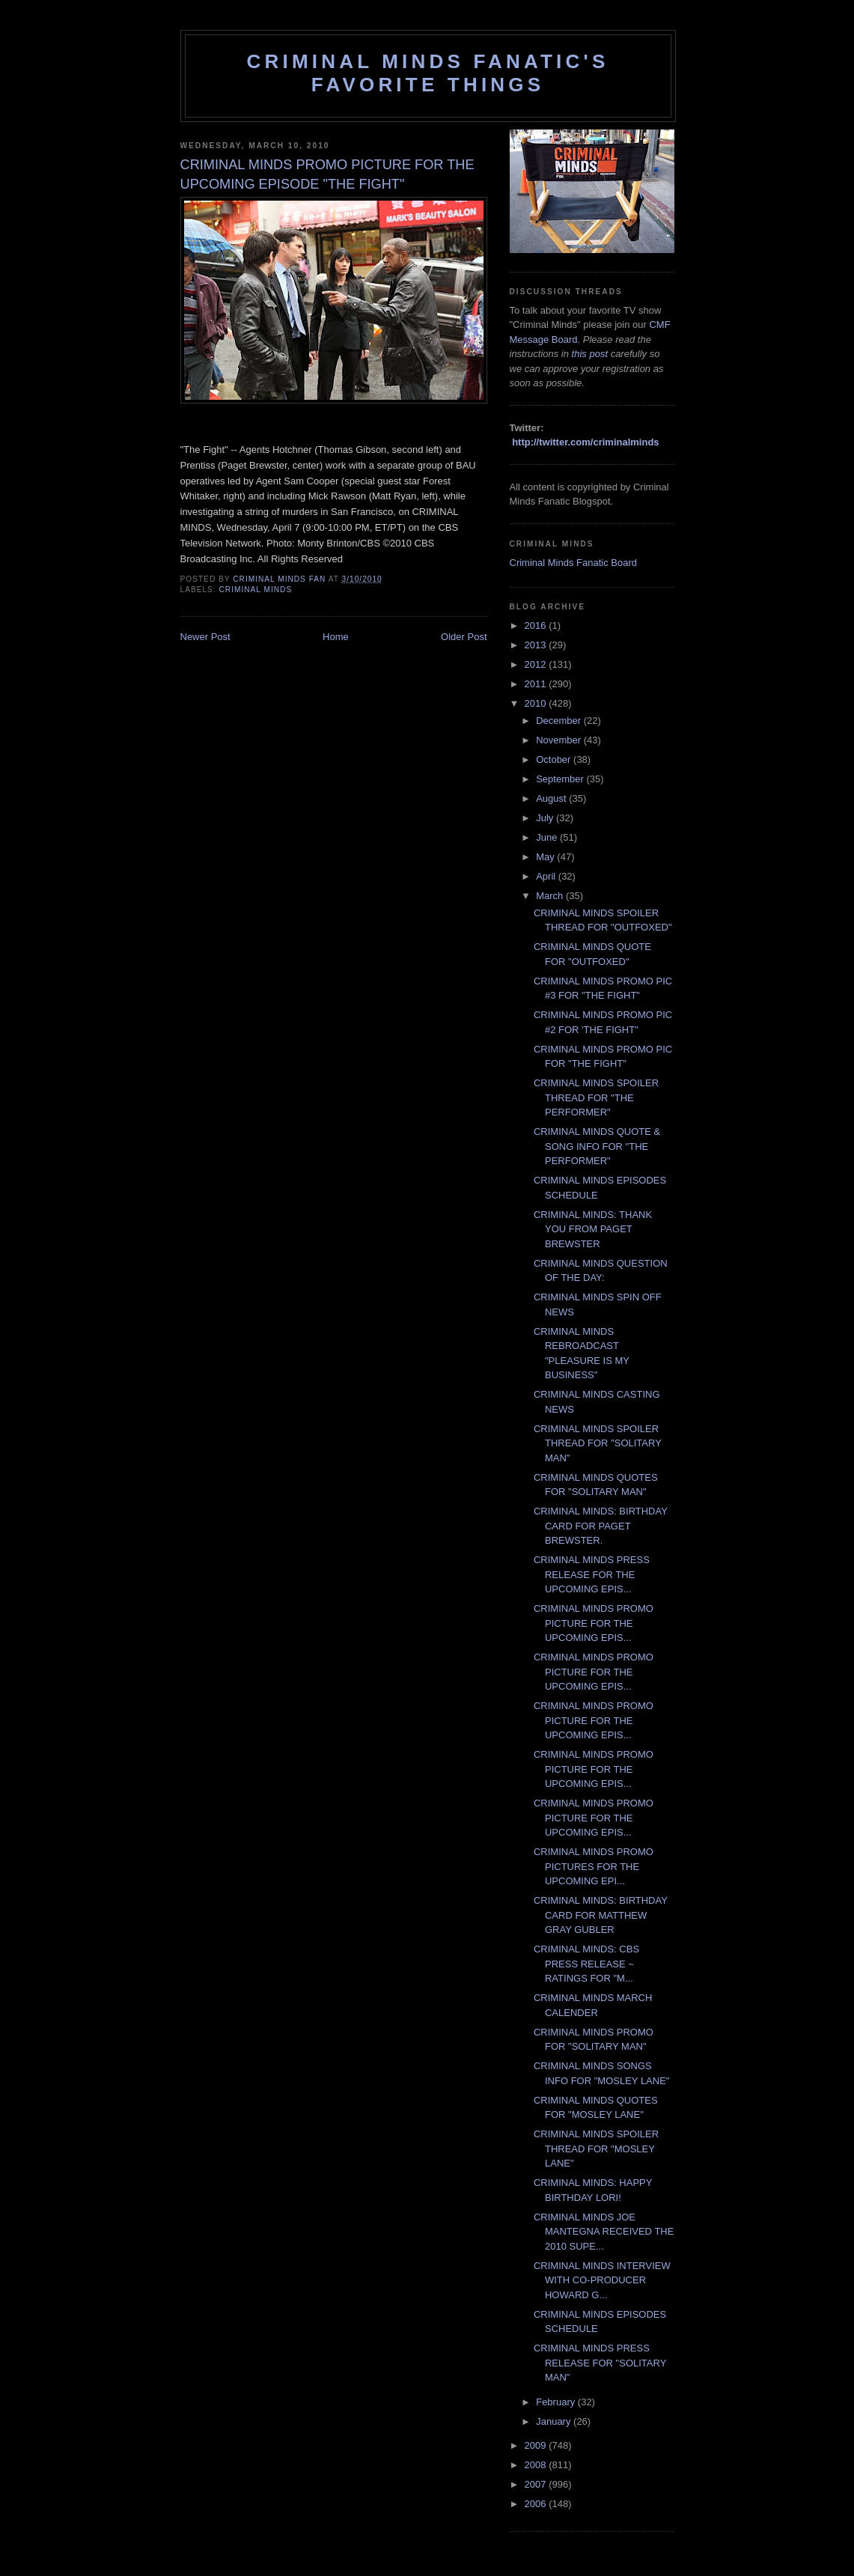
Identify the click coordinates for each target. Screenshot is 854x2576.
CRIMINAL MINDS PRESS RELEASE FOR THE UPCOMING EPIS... (592, 1574)
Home (336, 636)
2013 (537, 645)
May (546, 856)
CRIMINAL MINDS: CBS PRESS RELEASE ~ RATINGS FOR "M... (586, 1963)
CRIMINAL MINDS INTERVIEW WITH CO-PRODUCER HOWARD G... (602, 2280)
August (552, 798)
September (561, 779)
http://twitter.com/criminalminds (585, 442)
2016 (537, 625)
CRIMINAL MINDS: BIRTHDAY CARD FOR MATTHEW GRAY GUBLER (601, 1915)
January (554, 2421)
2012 (537, 664)
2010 (537, 703)
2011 (537, 683)
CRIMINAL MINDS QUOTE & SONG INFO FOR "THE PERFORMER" (597, 1146)
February (557, 2402)
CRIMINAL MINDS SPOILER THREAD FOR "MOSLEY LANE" (596, 2148)
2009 (537, 2445)
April (547, 876)
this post (590, 353)
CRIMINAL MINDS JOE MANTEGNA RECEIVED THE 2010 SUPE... (604, 2231)
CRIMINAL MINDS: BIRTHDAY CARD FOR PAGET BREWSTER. (601, 1525)
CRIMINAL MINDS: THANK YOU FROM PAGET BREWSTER (593, 1229)
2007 (537, 2484)
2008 (537, 2464)
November (560, 740)
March (551, 895)
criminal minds (256, 589)
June (548, 837)
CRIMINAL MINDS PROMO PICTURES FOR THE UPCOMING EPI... (593, 1866)
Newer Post (205, 636)
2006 (537, 2503)
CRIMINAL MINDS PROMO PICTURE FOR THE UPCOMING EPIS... (593, 1623)
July (546, 817)
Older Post (464, 636)
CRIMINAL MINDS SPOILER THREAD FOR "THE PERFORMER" (596, 1097)
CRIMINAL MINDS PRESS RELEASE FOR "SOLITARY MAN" (600, 2362)
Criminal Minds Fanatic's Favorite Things (428, 73)
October (554, 759)
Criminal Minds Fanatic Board (574, 562)
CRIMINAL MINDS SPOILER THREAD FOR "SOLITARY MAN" (598, 1443)
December (560, 720)
